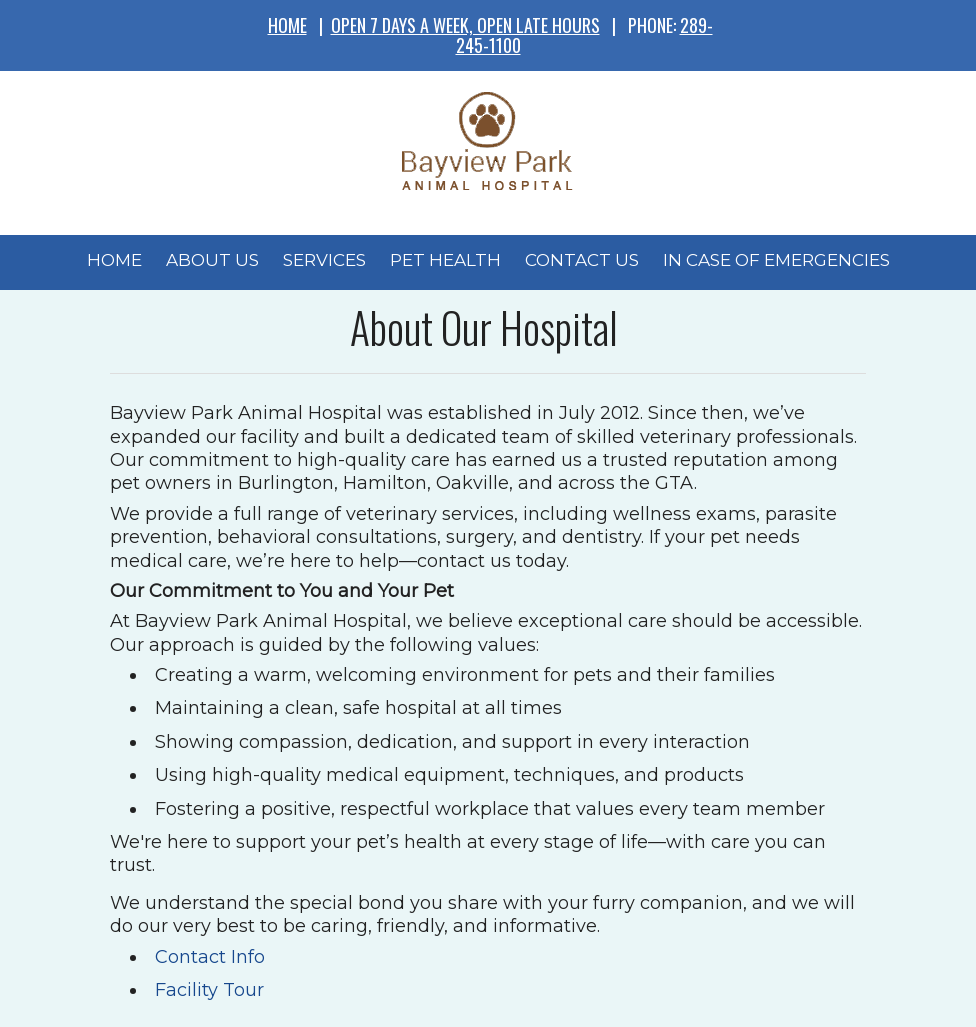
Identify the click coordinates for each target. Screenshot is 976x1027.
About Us (212, 260)
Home (114, 260)
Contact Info (210, 957)
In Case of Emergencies (776, 260)
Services (324, 260)
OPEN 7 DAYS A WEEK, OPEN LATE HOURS (465, 25)
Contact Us (582, 260)
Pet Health (445, 260)
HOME (287, 25)
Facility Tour (209, 990)
